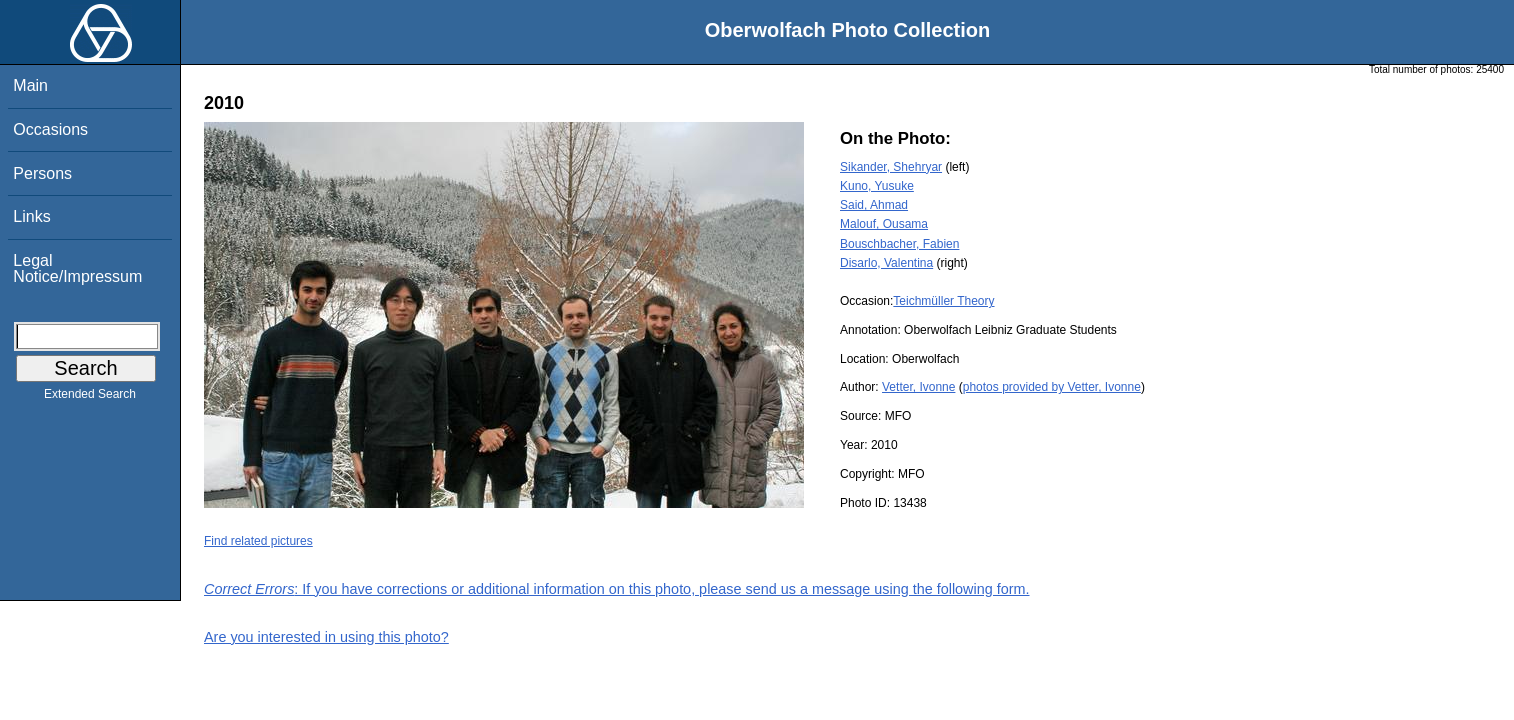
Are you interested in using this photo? (326, 637)
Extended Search (90, 398)
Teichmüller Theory (943, 301)
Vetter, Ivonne (918, 387)
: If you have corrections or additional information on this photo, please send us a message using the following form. (617, 589)
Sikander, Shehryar (891, 167)
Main (30, 85)
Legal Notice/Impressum (77, 268)
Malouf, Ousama (884, 224)
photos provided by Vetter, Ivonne (1052, 387)
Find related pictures (258, 541)
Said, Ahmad (874, 205)
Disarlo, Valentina (886, 263)
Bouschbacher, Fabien (899, 244)
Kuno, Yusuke (877, 186)
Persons (42, 173)
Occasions (50, 129)
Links (31, 216)
